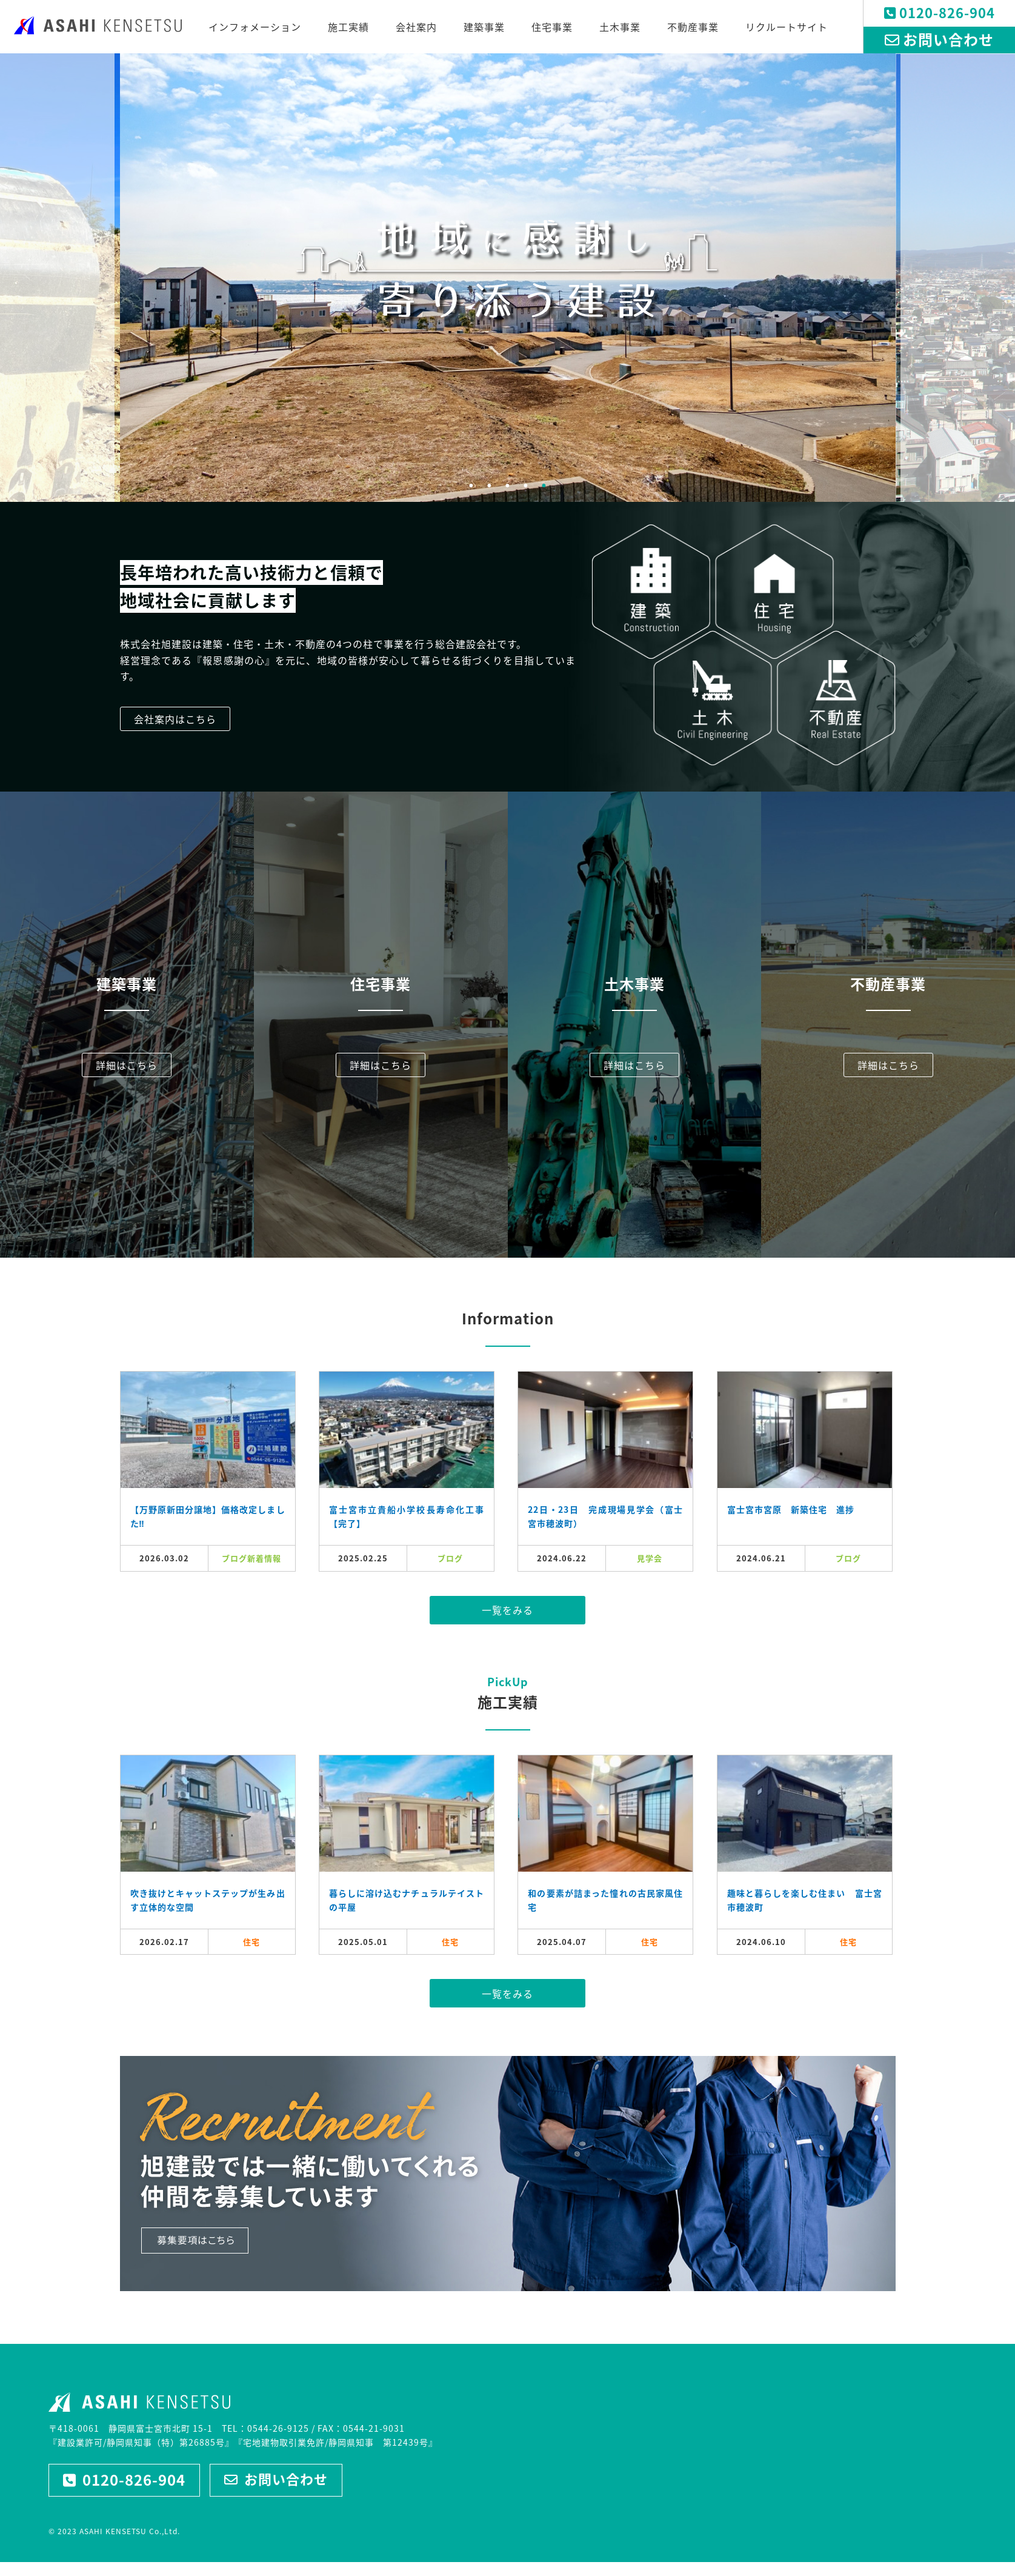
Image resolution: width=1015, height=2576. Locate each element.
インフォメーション (254, 26)
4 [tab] (526, 486)
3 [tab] (508, 486)
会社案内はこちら (175, 719)
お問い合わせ (939, 39)
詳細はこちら (127, 1065)
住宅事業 (552, 26)
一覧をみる (507, 1610)
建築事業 (484, 26)
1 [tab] (471, 486)
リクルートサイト (786, 26)
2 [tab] (490, 486)
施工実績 (348, 26)
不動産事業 (693, 26)
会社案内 (416, 26)
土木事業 (620, 26)
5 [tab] (544, 486)
